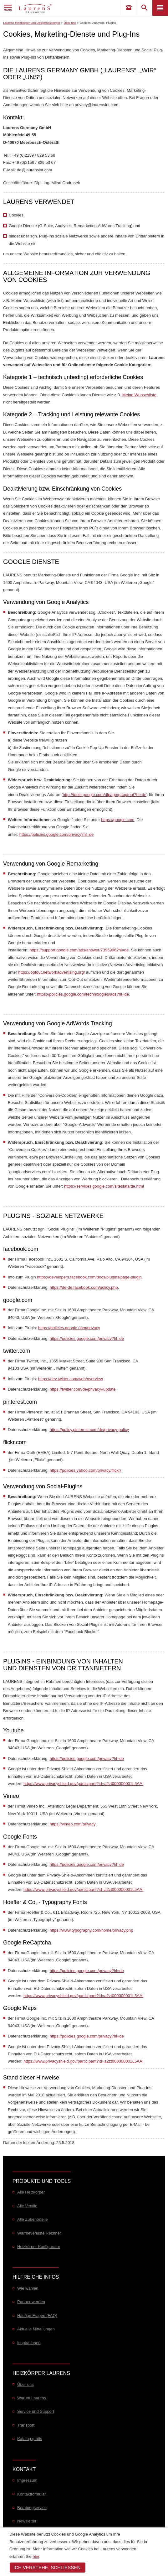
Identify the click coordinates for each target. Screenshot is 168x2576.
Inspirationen (28, 2342)
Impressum (27, 2480)
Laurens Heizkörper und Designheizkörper (31, 22)
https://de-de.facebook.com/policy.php (84, 1287)
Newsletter (26, 2521)
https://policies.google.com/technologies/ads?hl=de (83, 994)
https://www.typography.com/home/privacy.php (91, 1930)
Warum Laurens (31, 2398)
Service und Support (35, 2411)
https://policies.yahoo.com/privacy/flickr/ (85, 1470)
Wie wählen (27, 2288)
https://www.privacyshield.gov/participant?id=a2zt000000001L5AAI (83, 1783)
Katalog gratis (29, 2438)
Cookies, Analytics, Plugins (97, 22)
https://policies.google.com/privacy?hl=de (56, 834)
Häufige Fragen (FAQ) (37, 2315)
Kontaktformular (31, 2494)
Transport (25, 2425)
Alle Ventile (27, 2206)
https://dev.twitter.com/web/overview (70, 1378)
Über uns (70, 22)
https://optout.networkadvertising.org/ (51, 972)
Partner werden (31, 2301)
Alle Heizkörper (31, 2192)
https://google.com (117, 819)
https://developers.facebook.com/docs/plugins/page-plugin (89, 1277)
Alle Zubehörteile (32, 2219)
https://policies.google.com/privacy (69, 1327)
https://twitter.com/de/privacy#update (83, 1389)
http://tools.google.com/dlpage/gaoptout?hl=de (104, 794)
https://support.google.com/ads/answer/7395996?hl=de (79, 950)
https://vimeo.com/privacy (73, 1824)
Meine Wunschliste (139, 395)
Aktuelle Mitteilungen (36, 2329)
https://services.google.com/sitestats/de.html (104, 1186)
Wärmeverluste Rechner (39, 2233)
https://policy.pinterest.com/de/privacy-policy (89, 1429)
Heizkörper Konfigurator (38, 2246)
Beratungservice (32, 2507)
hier (36, 2556)
